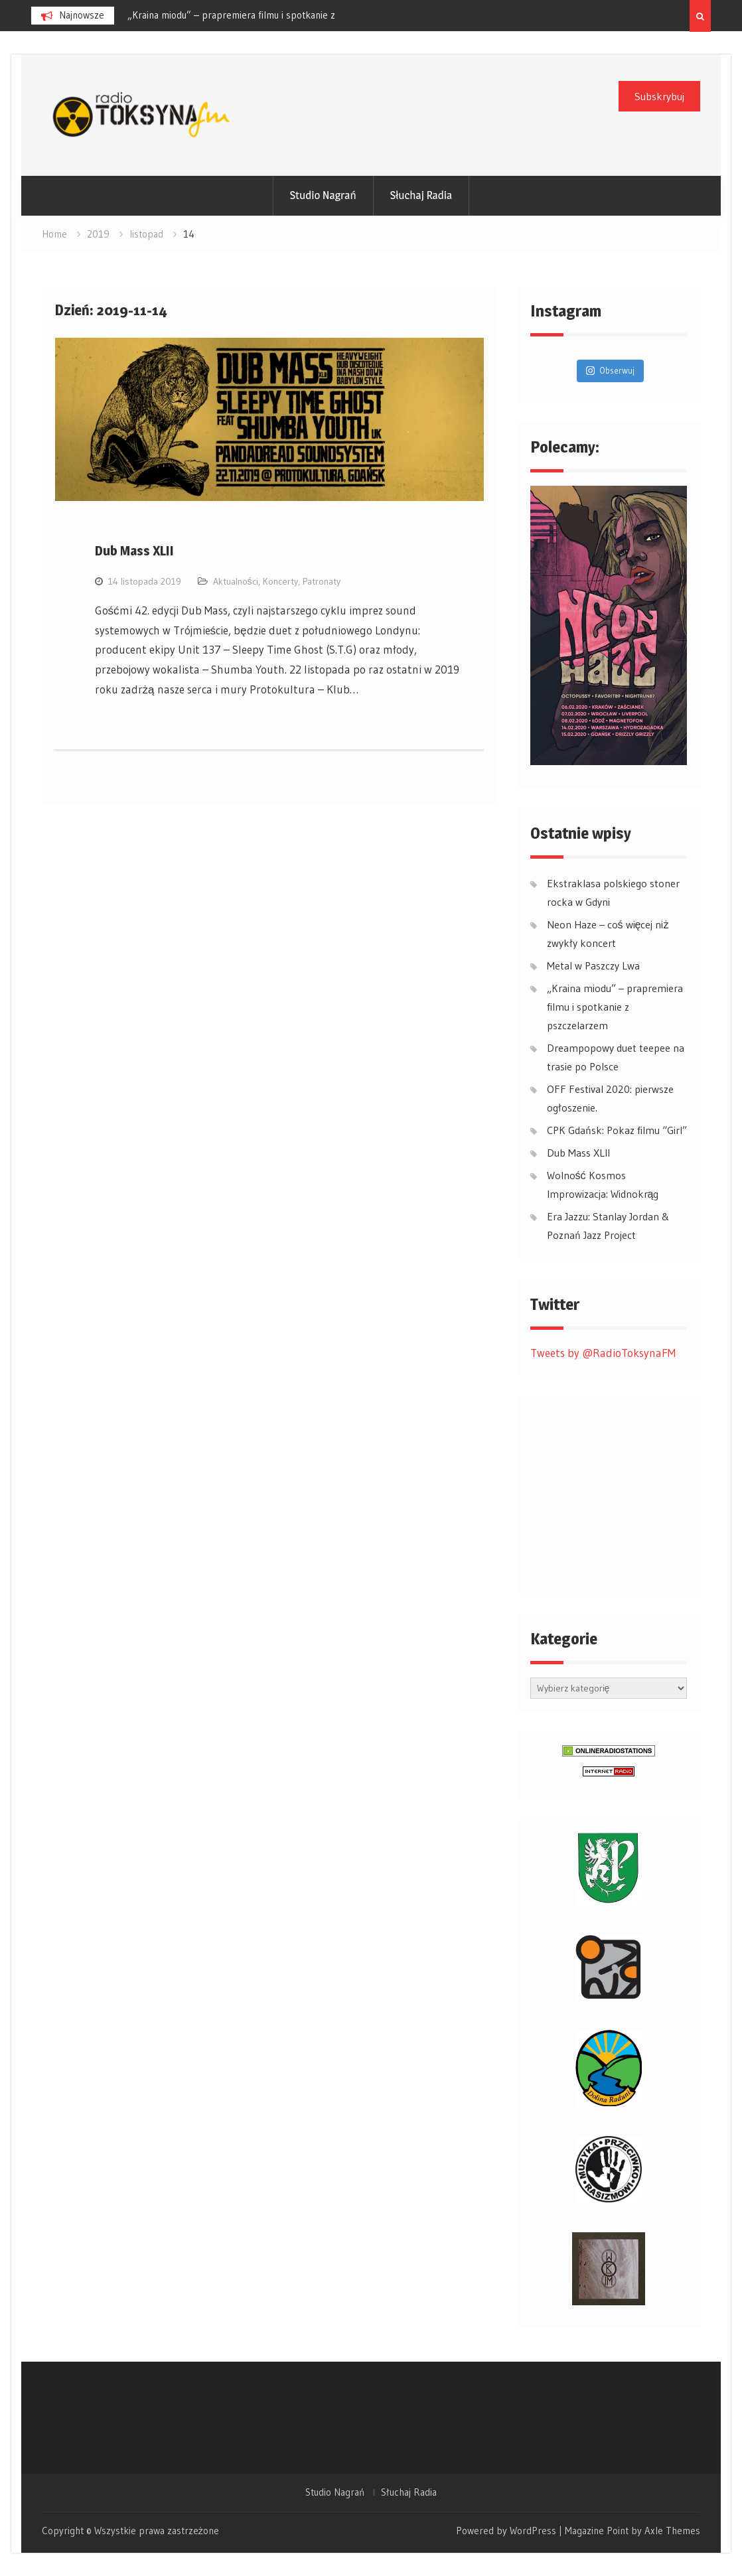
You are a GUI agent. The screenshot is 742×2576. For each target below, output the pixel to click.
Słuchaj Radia (421, 195)
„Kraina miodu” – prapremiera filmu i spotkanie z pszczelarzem (615, 1006)
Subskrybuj (659, 96)
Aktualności (235, 581)
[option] (247, 15)
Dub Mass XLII (134, 551)
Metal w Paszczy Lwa (171, 15)
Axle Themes (672, 2530)
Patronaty (321, 581)
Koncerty (280, 581)
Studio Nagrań (323, 195)
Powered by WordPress (506, 2530)
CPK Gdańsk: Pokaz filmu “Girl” (617, 1130)
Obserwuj (610, 370)
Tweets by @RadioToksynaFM (603, 1353)
